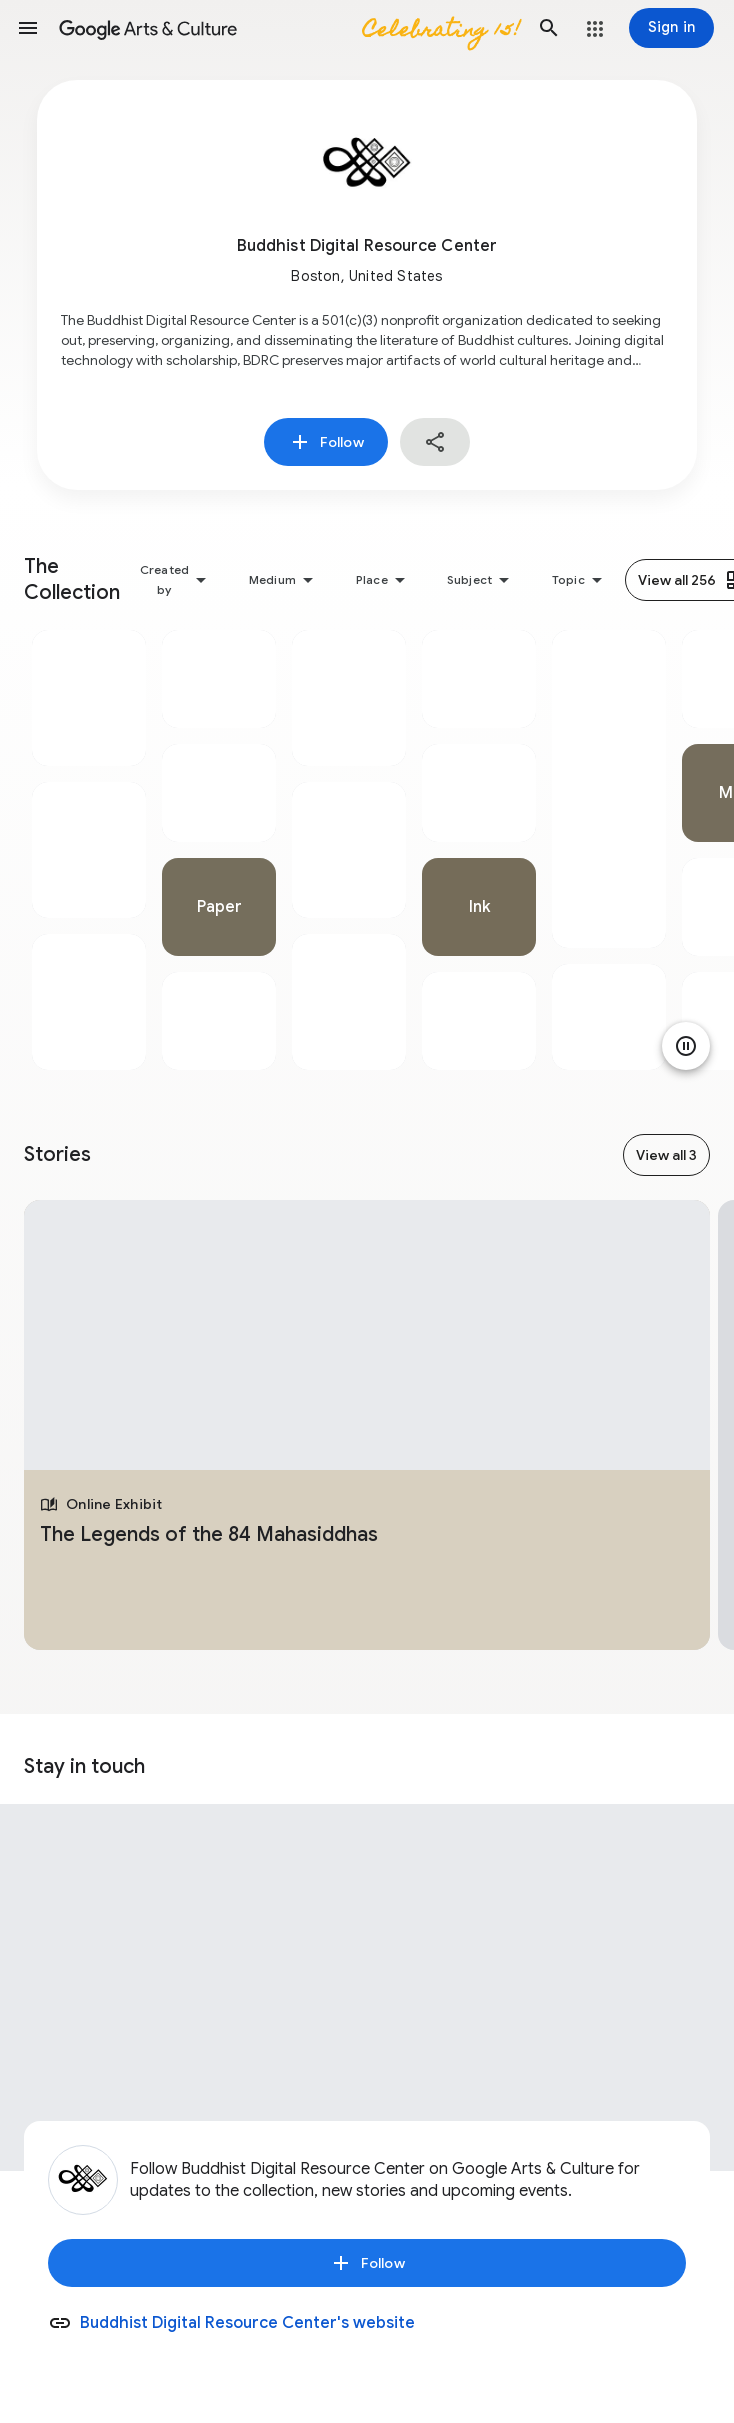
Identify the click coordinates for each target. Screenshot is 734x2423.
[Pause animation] (686, 1046)
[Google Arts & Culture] (288, 28)
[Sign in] (671, 28)
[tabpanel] (89, 850)
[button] (28, 28)
